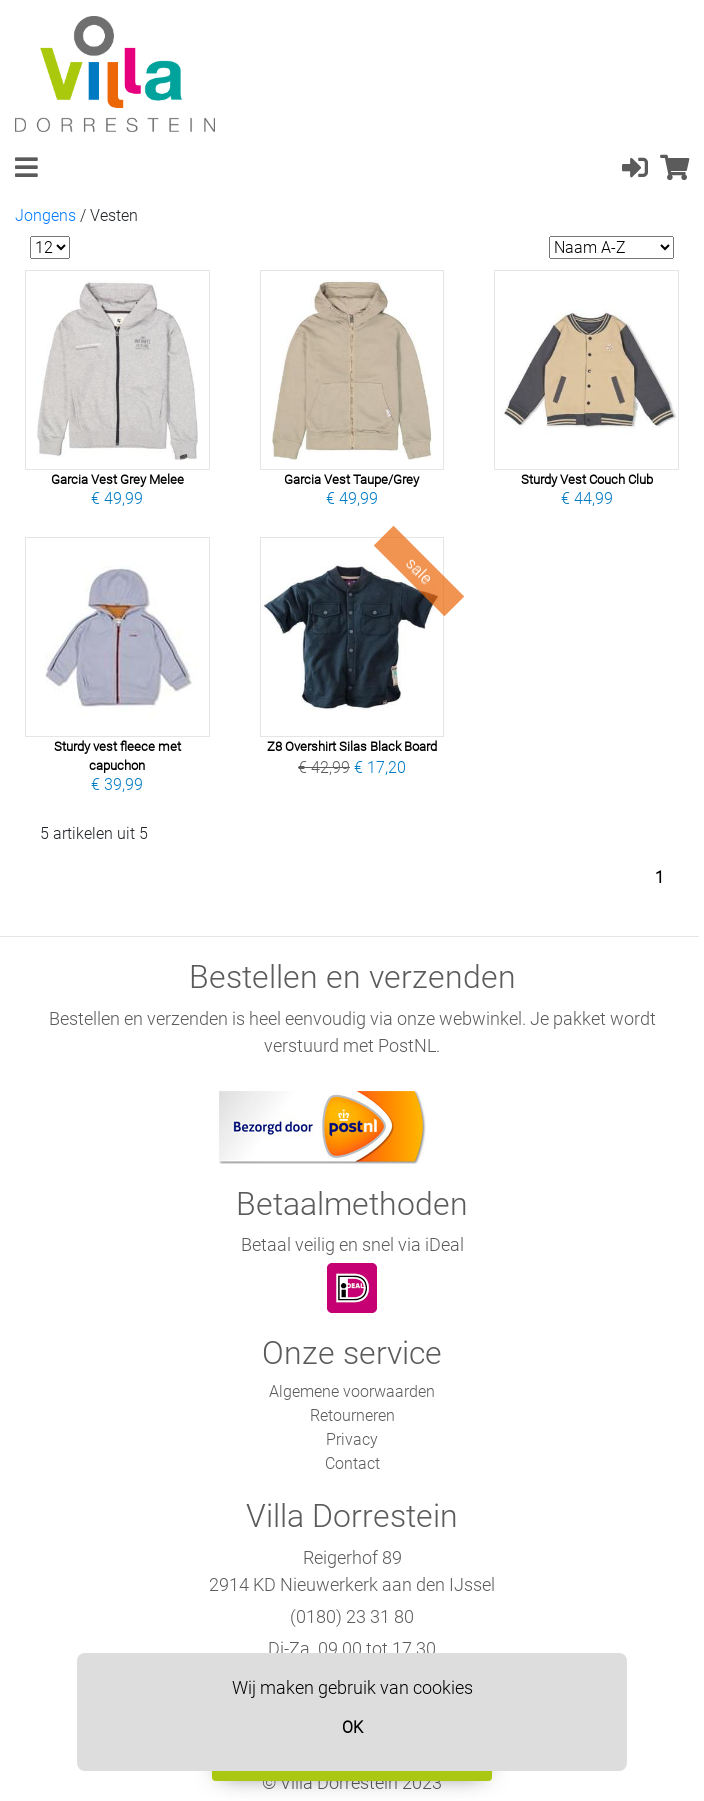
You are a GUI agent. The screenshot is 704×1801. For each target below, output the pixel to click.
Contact (352, 1463)
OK (352, 1727)
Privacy (352, 1439)
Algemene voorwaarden (352, 1391)
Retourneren (352, 1415)
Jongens (45, 215)
